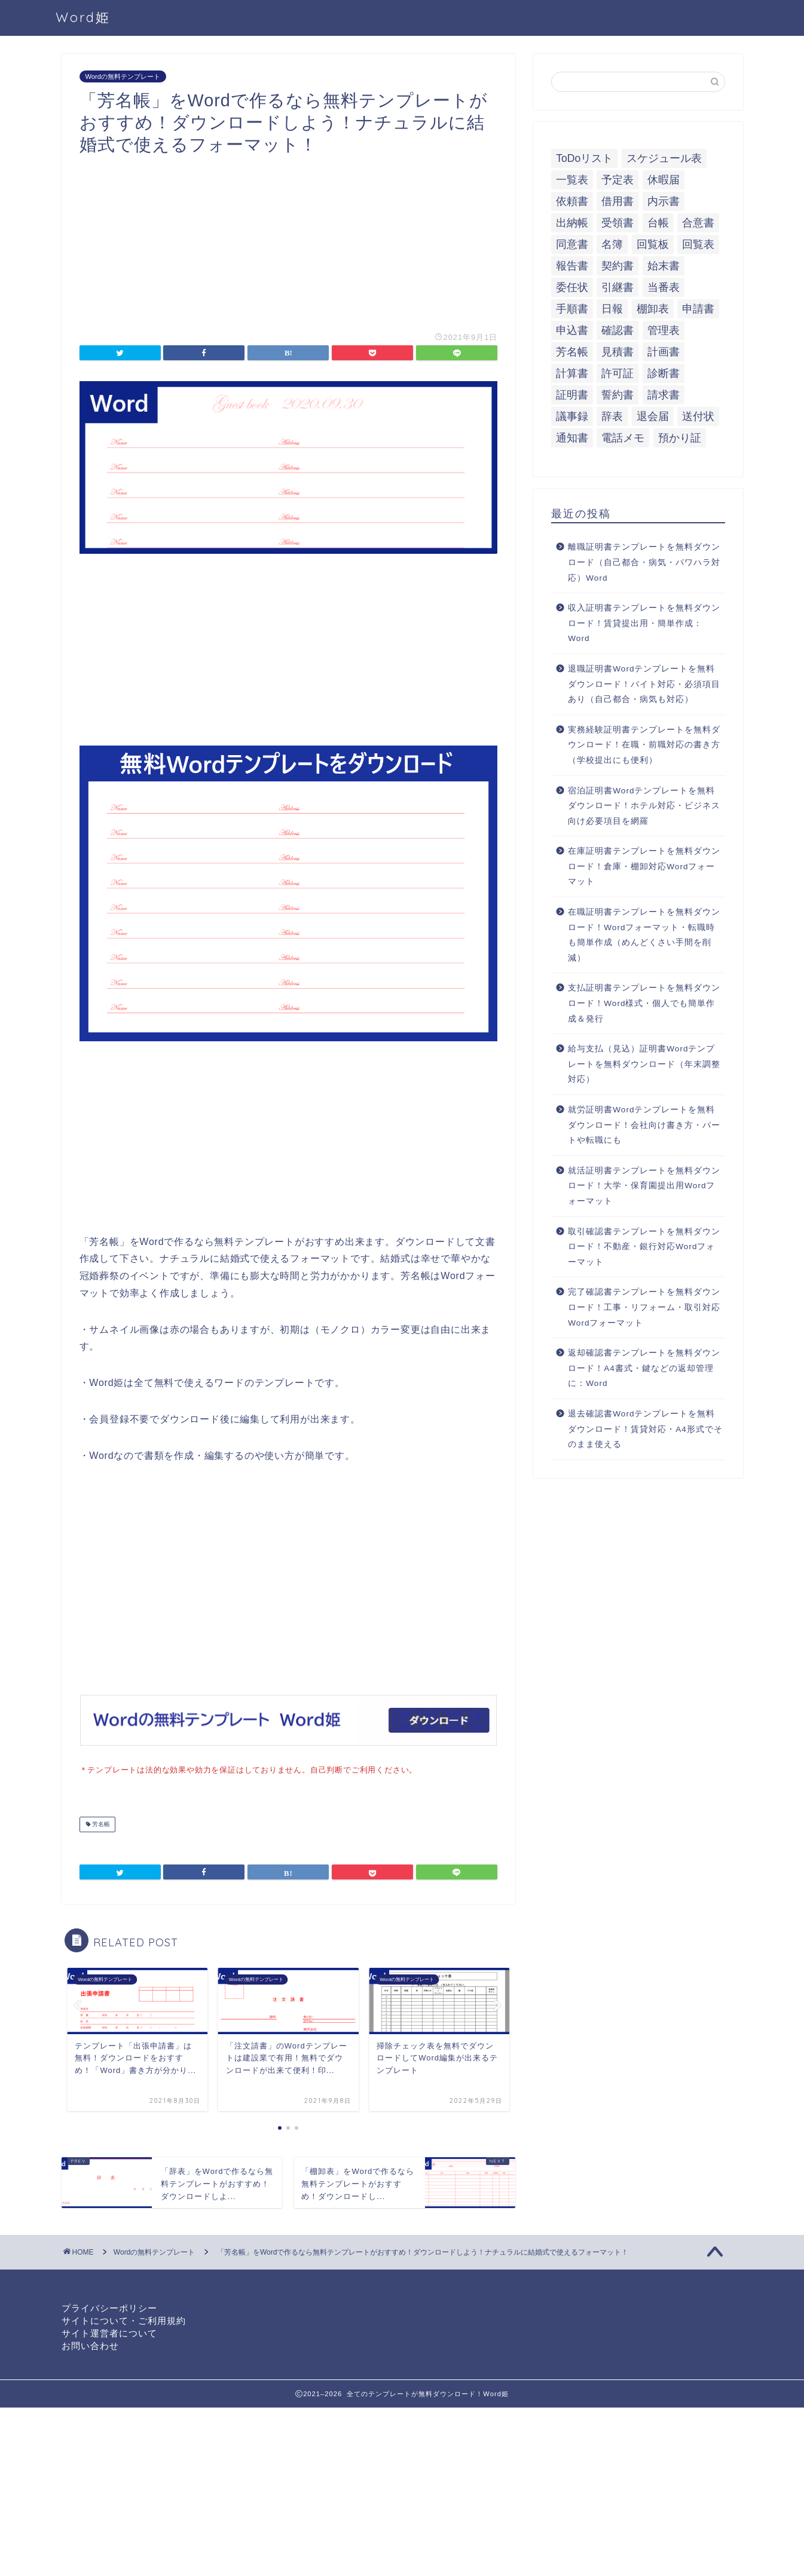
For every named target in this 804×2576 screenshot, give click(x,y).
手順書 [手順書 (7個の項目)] (572, 309)
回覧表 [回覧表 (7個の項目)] (698, 244)
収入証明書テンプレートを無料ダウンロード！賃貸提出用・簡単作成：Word (644, 623)
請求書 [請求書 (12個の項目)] (663, 395)
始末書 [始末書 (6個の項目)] (663, 266)
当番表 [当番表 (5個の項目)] (663, 287)
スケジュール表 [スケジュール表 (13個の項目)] (664, 158)
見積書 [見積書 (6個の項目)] (617, 352)
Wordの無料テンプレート (123, 76)
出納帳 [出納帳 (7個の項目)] (572, 223)
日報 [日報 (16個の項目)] (612, 309)
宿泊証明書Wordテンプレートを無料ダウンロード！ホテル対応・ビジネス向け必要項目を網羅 (644, 806)
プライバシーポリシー (109, 2307)
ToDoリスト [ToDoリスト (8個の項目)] (584, 158)
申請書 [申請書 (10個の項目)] (698, 309)
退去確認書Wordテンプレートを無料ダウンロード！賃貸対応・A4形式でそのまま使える (645, 1429)
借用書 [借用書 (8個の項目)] (617, 201)
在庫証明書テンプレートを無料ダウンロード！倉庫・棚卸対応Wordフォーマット (644, 866)
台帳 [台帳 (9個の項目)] (658, 223)
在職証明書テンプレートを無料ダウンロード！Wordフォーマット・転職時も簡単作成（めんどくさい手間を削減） (644, 934)
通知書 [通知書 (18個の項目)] (572, 438)
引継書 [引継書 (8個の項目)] (617, 287)
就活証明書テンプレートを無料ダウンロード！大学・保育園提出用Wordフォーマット (644, 1186)
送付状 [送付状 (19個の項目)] (698, 416)
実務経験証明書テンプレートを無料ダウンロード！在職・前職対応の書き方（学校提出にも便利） (644, 745)
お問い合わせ (90, 2344)
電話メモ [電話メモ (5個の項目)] (622, 438)
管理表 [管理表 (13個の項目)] (663, 330)
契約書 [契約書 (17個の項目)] (617, 266)
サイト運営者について (109, 2332)
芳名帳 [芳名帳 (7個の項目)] (572, 352)
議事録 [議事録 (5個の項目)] (572, 416)
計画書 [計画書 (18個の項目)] (663, 352)
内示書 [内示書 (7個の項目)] (663, 201)
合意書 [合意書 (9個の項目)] (698, 223)
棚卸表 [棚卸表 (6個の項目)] (653, 309)
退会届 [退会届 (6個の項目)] (653, 416)
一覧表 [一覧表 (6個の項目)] (572, 180)
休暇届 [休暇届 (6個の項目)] (663, 180)
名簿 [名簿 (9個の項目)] (612, 244)
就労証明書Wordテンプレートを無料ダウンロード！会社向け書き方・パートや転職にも (644, 1125)
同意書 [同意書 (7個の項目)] (572, 244)
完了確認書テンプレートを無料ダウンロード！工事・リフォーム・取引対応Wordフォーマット (644, 1307)
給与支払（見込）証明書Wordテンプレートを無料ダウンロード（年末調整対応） (644, 1064)
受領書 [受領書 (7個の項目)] (617, 223)
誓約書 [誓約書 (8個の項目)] (617, 395)
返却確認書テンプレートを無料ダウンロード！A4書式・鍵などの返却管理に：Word (644, 1368)
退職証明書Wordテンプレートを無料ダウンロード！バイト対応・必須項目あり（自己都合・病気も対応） (644, 684)
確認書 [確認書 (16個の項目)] (617, 330)
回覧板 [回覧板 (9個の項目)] (653, 244)
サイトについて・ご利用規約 (124, 2319)
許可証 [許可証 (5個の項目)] (617, 373)
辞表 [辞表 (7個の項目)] (612, 416)
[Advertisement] (289, 239)
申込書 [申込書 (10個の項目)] (572, 330)
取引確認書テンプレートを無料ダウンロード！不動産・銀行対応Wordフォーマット (644, 1246)
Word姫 (83, 17)
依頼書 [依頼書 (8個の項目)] (572, 201)
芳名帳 (101, 1823)
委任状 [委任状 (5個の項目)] (572, 287)
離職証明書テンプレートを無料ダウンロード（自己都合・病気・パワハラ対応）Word (644, 562)
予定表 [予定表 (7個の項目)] (617, 180)
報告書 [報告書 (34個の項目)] (572, 266)
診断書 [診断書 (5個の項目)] (663, 373)
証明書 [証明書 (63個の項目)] (572, 395)
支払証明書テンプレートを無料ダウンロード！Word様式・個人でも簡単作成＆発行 (644, 1003)
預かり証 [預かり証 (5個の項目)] (679, 438)
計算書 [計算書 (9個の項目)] (572, 373)
